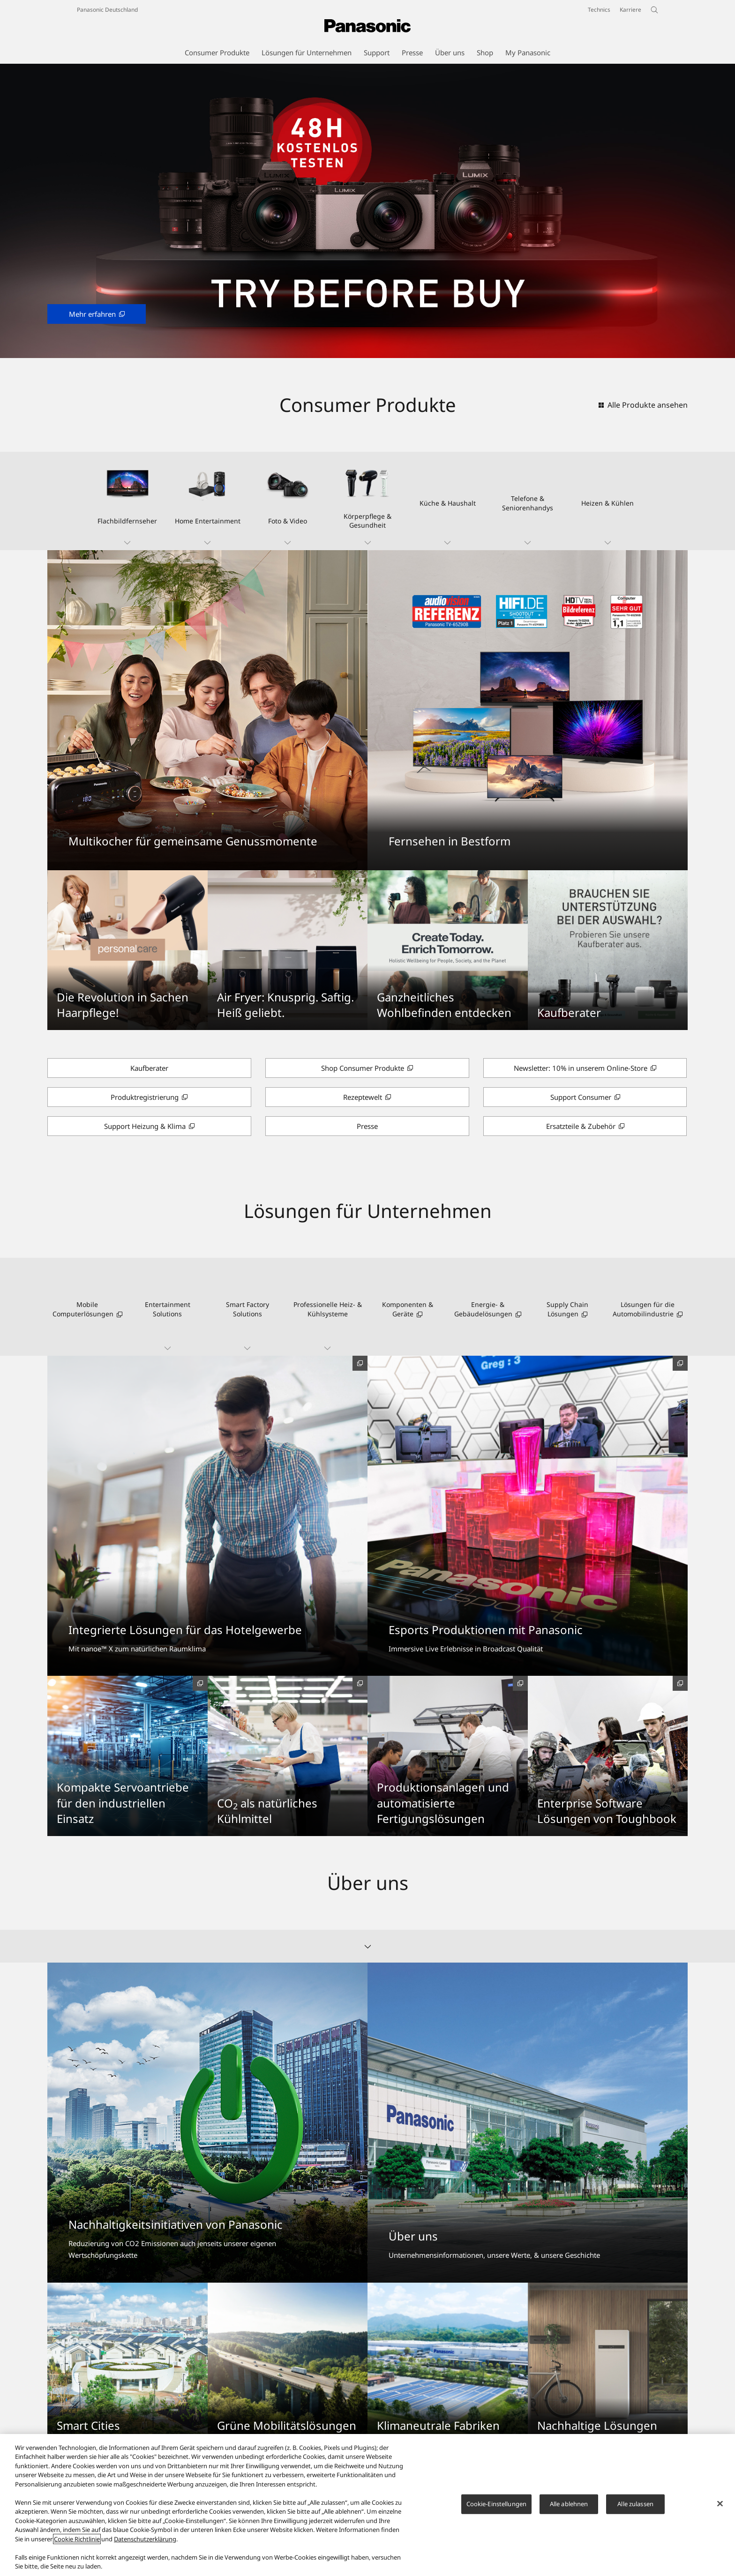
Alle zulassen (635, 2504)
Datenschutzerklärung (145, 2539)
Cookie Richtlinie (77, 2539)
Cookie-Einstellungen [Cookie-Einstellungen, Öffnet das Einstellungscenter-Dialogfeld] (496, 2504)
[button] (127, 501)
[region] (367, 2505)
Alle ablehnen (569, 2504)
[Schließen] (720, 2504)
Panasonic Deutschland (107, 10)
